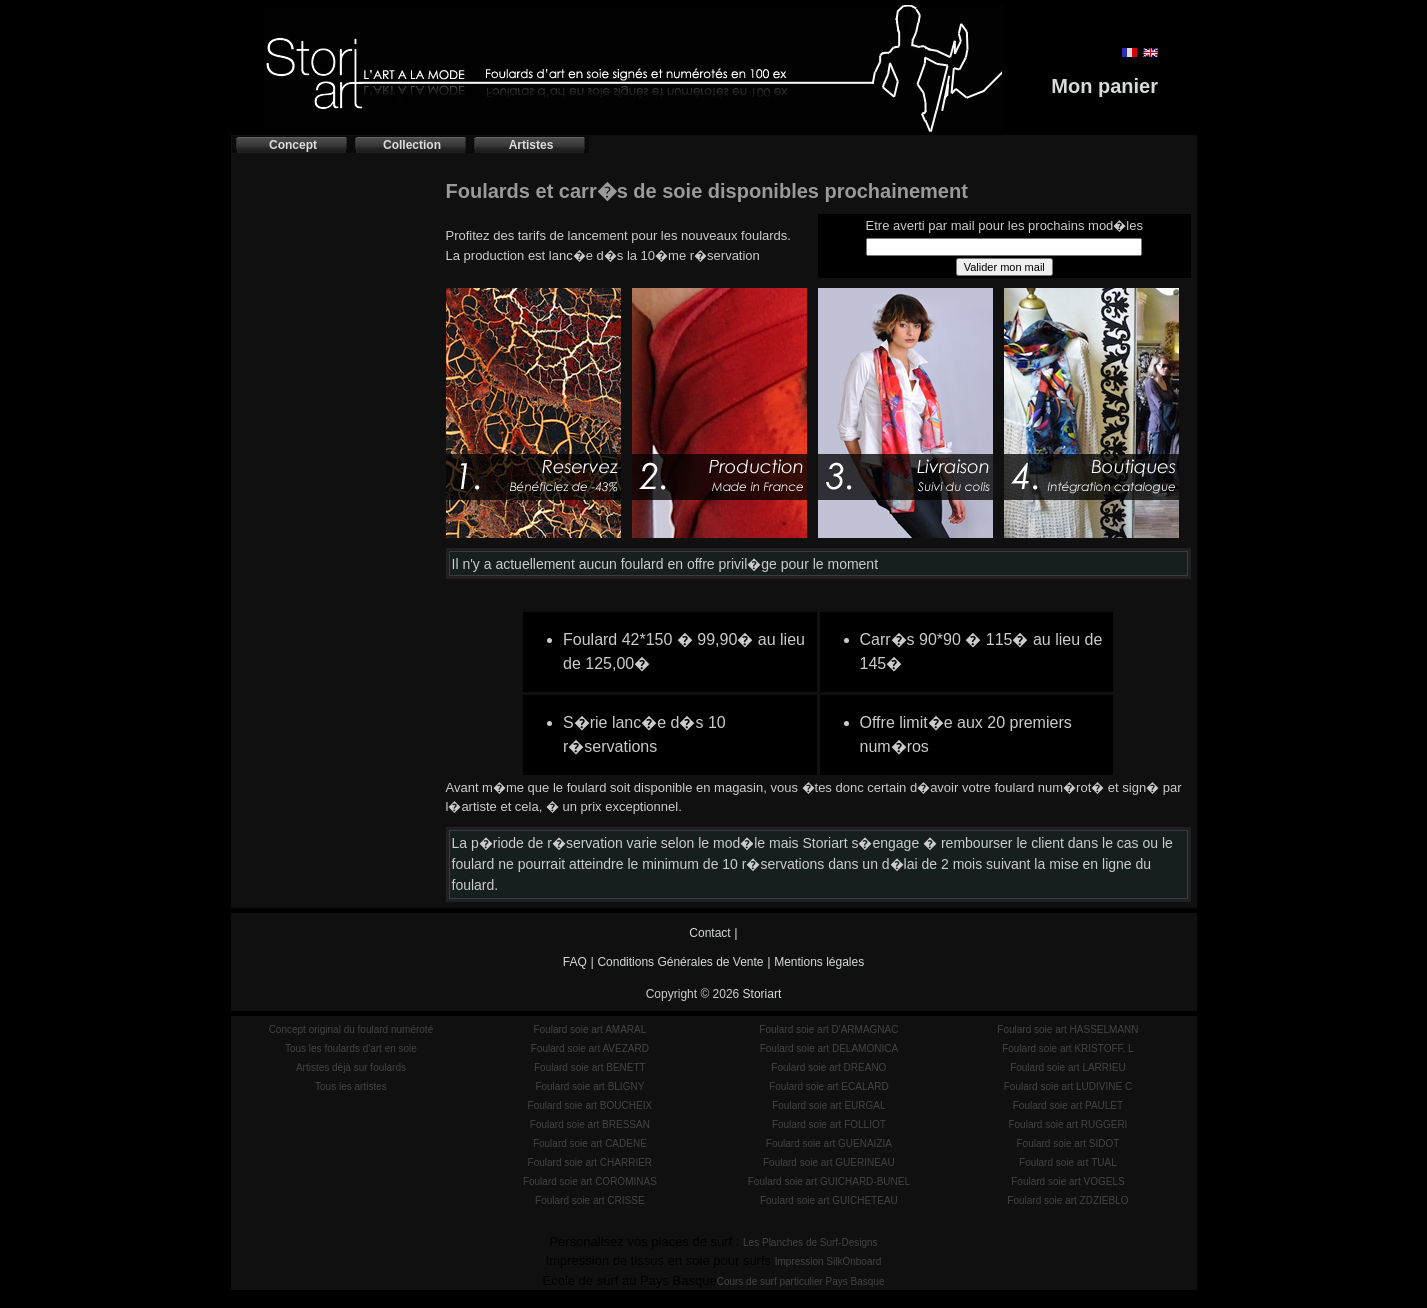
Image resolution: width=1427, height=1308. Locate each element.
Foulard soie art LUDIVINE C (1068, 1086)
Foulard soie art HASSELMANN (1067, 1029)
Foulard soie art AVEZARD (590, 1048)
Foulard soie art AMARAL (589, 1029)
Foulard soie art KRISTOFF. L (1068, 1048)
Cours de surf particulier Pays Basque (801, 1281)
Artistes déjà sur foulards (351, 1067)
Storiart (762, 994)
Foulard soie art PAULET (1068, 1105)
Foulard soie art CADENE (590, 1143)
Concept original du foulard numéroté (351, 1029)
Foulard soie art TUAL (1068, 1162)
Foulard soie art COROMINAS (590, 1181)
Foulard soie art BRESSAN (590, 1124)
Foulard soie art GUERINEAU (829, 1162)
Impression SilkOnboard (828, 1261)
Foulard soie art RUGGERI (1067, 1124)
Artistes (531, 145)
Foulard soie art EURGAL (828, 1105)
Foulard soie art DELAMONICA (829, 1048)
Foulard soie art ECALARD (829, 1086)
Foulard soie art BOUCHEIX (590, 1105)
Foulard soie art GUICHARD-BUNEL (829, 1181)
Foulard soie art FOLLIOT (829, 1124)
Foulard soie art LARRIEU (1068, 1067)
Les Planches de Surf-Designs (810, 1242)
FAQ (575, 962)
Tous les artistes (351, 1086)
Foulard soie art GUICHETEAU (829, 1200)
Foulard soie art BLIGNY (589, 1086)
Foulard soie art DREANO (828, 1067)
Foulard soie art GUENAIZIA (829, 1143)
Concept (293, 145)
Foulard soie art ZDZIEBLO (1067, 1200)
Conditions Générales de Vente (680, 962)
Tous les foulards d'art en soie (351, 1048)
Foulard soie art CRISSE (590, 1200)
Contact (709, 933)
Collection (412, 145)
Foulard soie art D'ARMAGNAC (828, 1029)
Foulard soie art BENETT (590, 1067)
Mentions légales (819, 962)
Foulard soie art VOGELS (1067, 1181)
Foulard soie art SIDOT (1068, 1143)
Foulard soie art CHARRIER (590, 1162)
